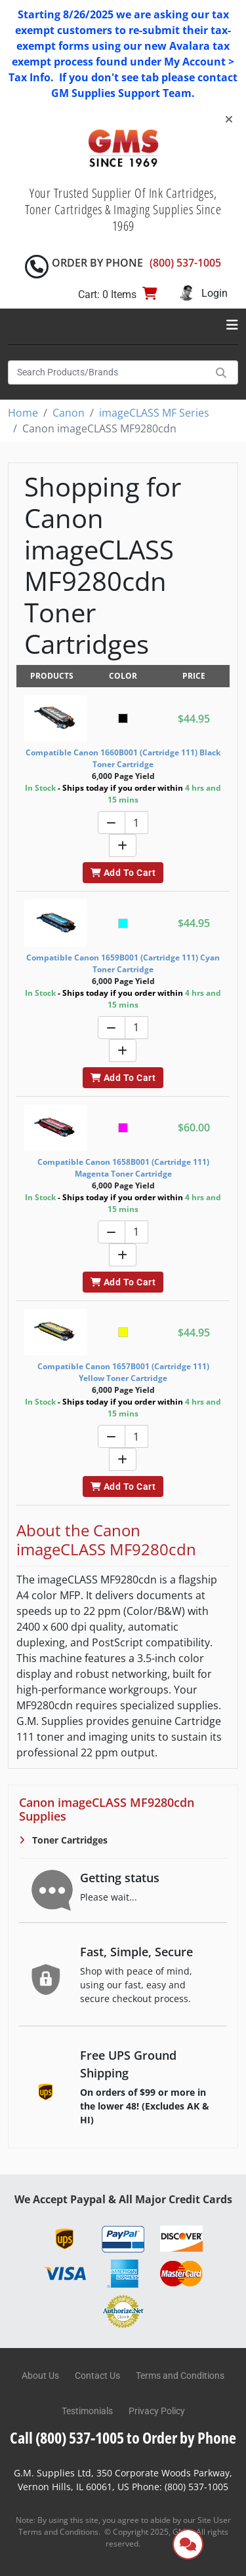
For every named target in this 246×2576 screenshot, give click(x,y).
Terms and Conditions (180, 2375)
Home (23, 413)
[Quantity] (136, 822)
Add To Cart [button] (123, 872)
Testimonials (87, 2411)
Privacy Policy (157, 2411)
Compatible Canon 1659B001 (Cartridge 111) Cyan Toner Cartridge (123, 963)
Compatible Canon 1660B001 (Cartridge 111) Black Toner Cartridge (123, 758)
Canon (68, 413)
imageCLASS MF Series (154, 413)
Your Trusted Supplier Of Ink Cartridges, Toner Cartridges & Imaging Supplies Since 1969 (123, 209)
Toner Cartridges (69, 1840)
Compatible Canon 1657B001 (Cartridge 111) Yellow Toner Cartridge (123, 1372)
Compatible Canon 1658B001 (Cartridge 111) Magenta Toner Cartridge (123, 1167)
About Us (40, 2375)
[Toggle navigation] (232, 324)
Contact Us (97, 2375)
